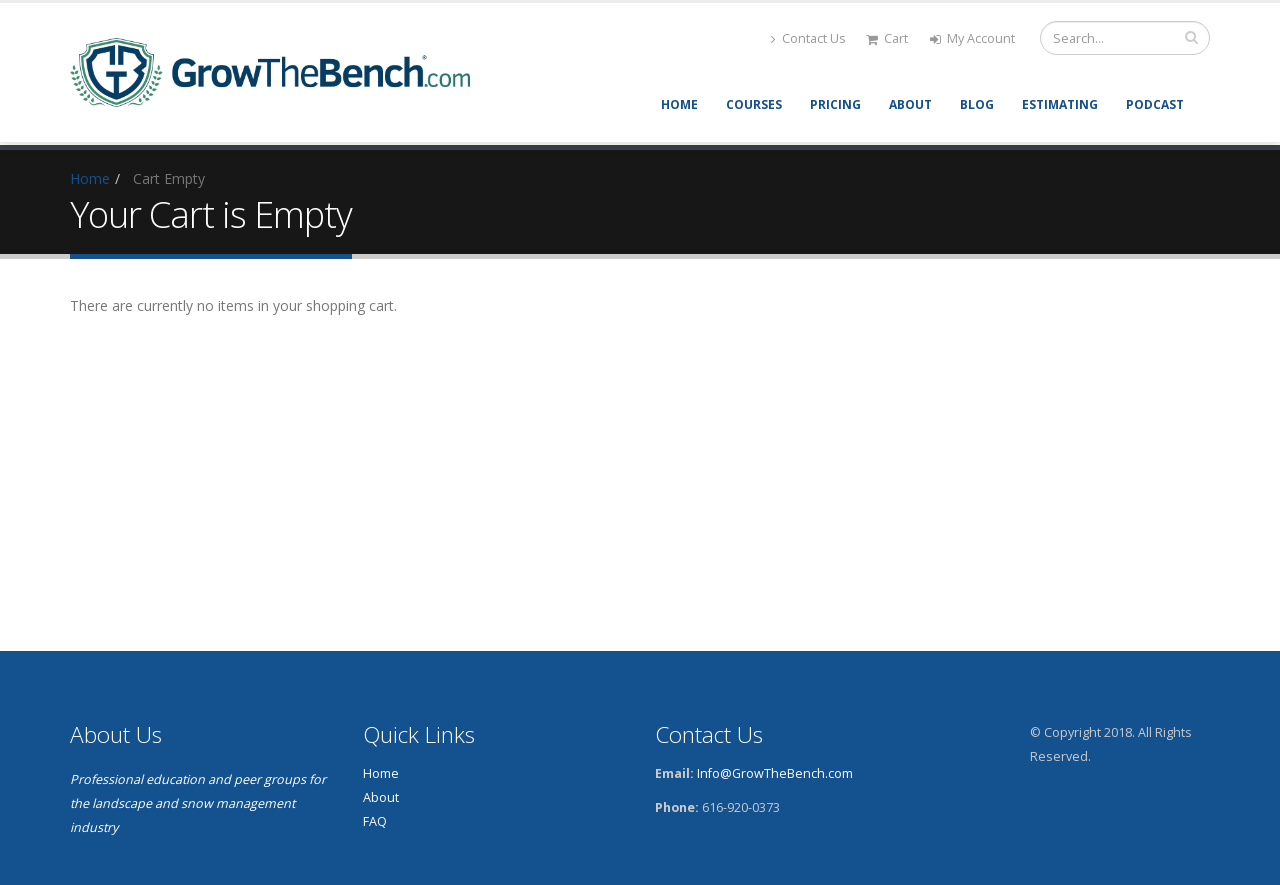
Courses (754, 104)
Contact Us (808, 38)
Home (679, 104)
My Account (972, 38)
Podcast (1155, 104)
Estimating (1060, 104)
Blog (977, 104)
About (910, 104)
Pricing (835, 104)
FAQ (375, 821)
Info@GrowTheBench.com (775, 773)
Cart (887, 38)
